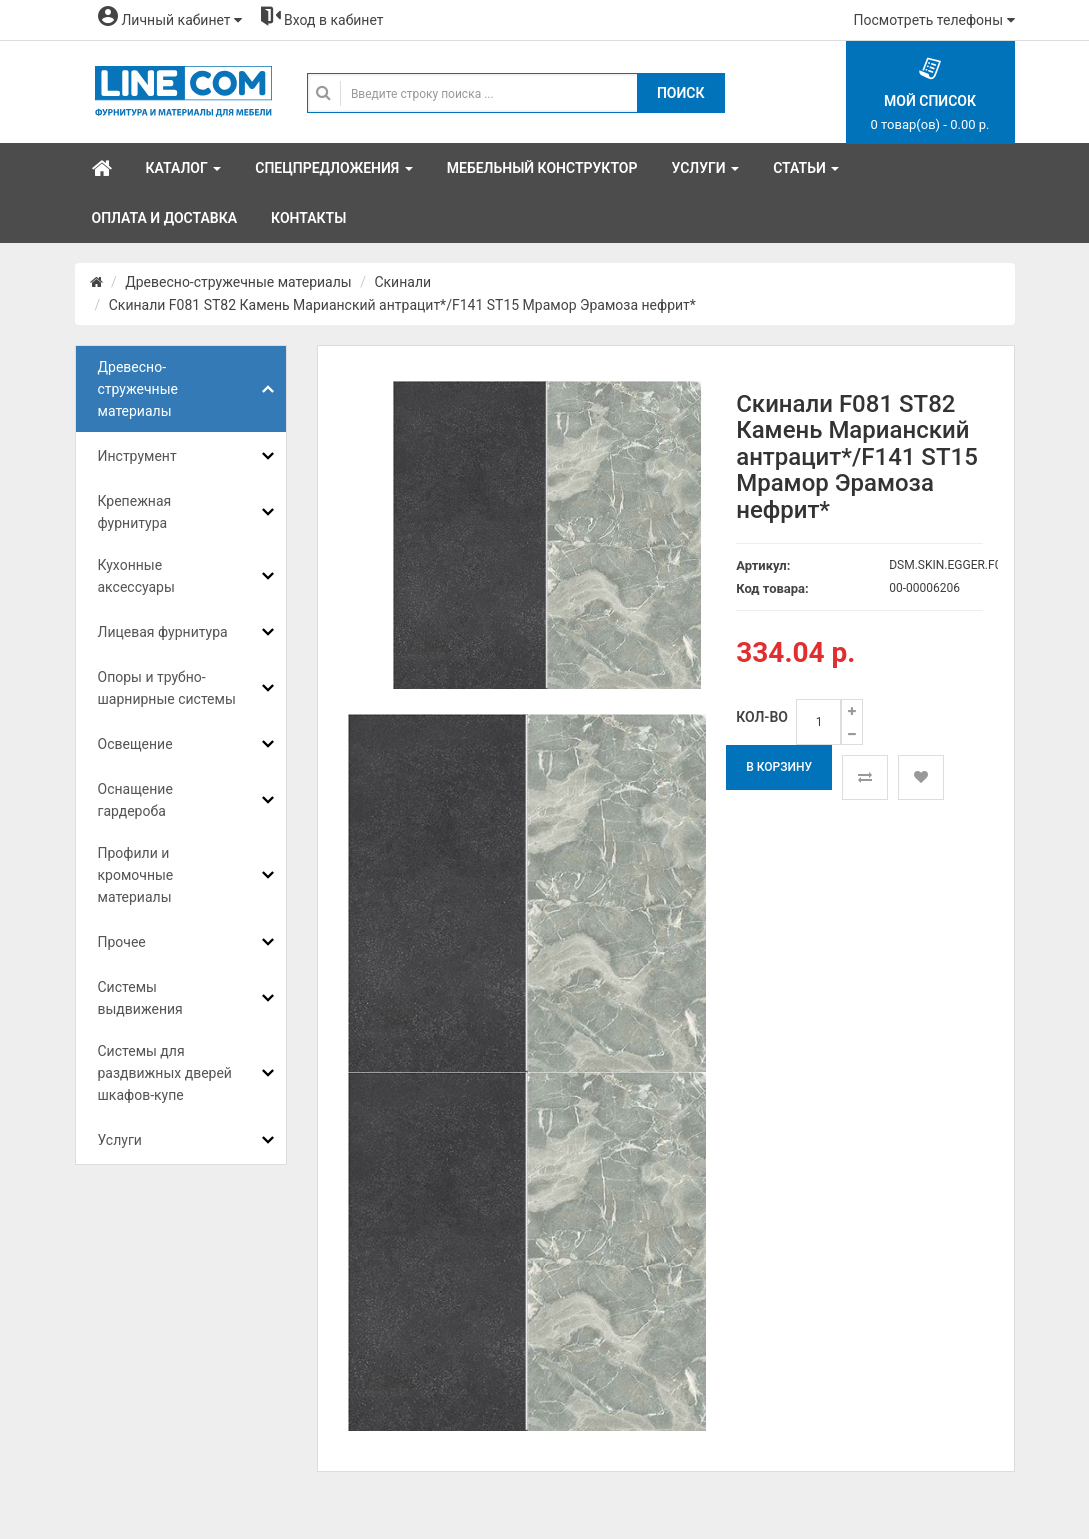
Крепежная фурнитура (135, 512)
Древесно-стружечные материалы (238, 282)
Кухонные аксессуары (136, 576)
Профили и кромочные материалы (136, 875)
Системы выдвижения (140, 998)
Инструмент (137, 456)
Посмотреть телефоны (934, 20)
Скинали (402, 282)
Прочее (122, 942)
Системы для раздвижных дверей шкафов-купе (165, 1073)
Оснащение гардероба (135, 800)
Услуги (120, 1140)
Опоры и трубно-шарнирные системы (167, 688)
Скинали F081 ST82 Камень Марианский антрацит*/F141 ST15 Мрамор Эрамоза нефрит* (402, 305)
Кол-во (762, 717)
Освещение (135, 744)
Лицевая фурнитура (163, 632)
